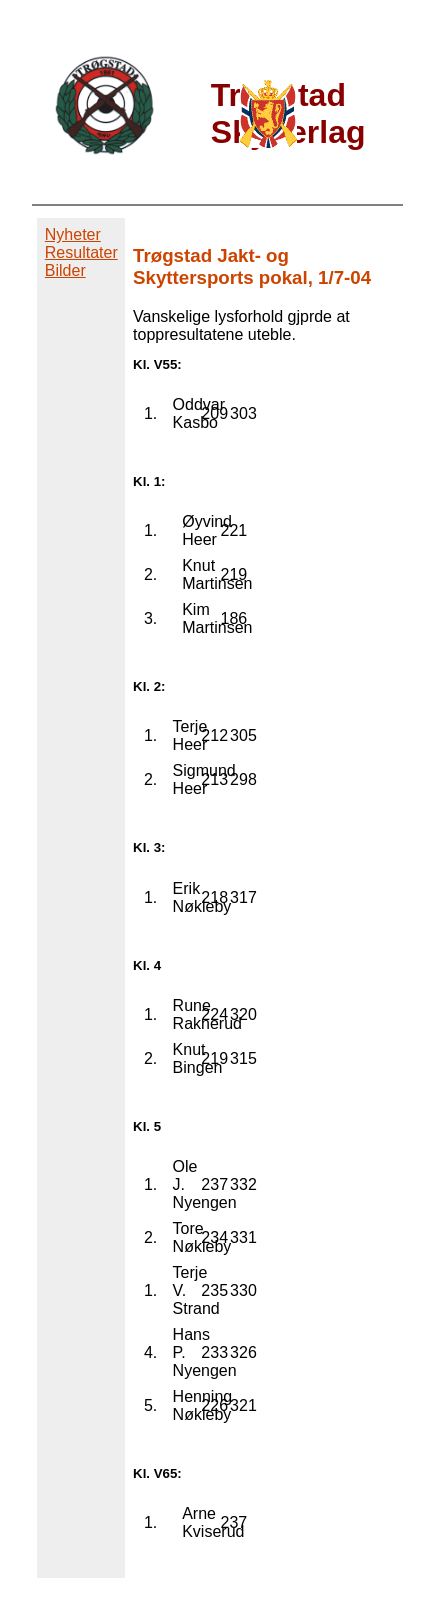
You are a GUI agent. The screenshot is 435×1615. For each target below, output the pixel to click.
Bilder (65, 270)
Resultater (81, 252)
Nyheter (73, 234)
